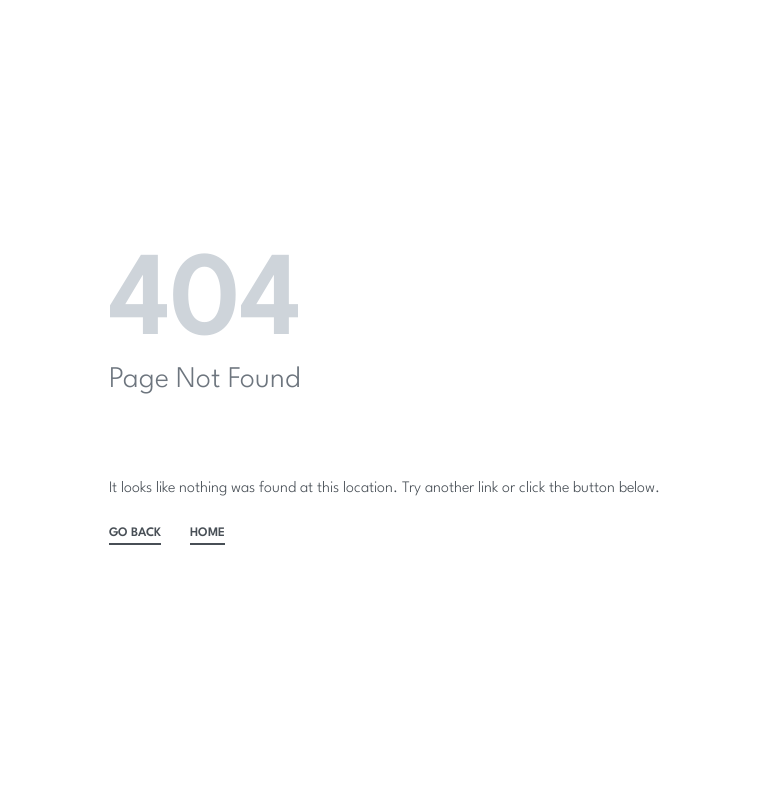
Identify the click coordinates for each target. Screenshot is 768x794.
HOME (207, 533)
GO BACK (135, 533)
